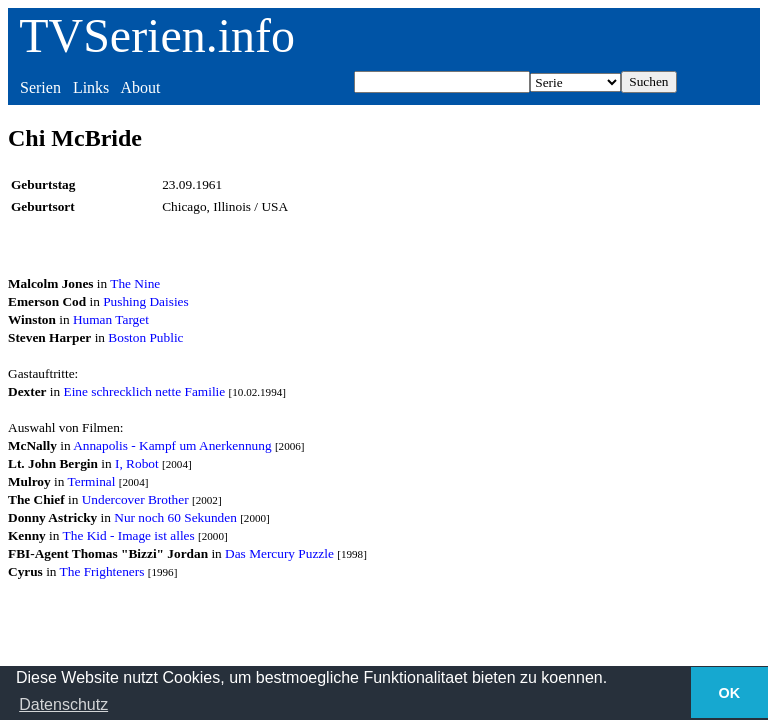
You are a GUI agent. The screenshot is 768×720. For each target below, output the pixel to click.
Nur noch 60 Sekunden (175, 517)
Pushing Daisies (146, 301)
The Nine (135, 283)
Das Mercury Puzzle (279, 553)
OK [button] (730, 693)
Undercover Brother (135, 499)
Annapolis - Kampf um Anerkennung (172, 445)
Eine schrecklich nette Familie (145, 391)
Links (91, 87)
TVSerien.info (157, 35)
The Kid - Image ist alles (129, 535)
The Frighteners (102, 571)
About (140, 87)
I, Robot (137, 463)
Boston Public (145, 337)
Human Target (111, 319)
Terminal (92, 481)
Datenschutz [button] (63, 704)
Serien (40, 87)
